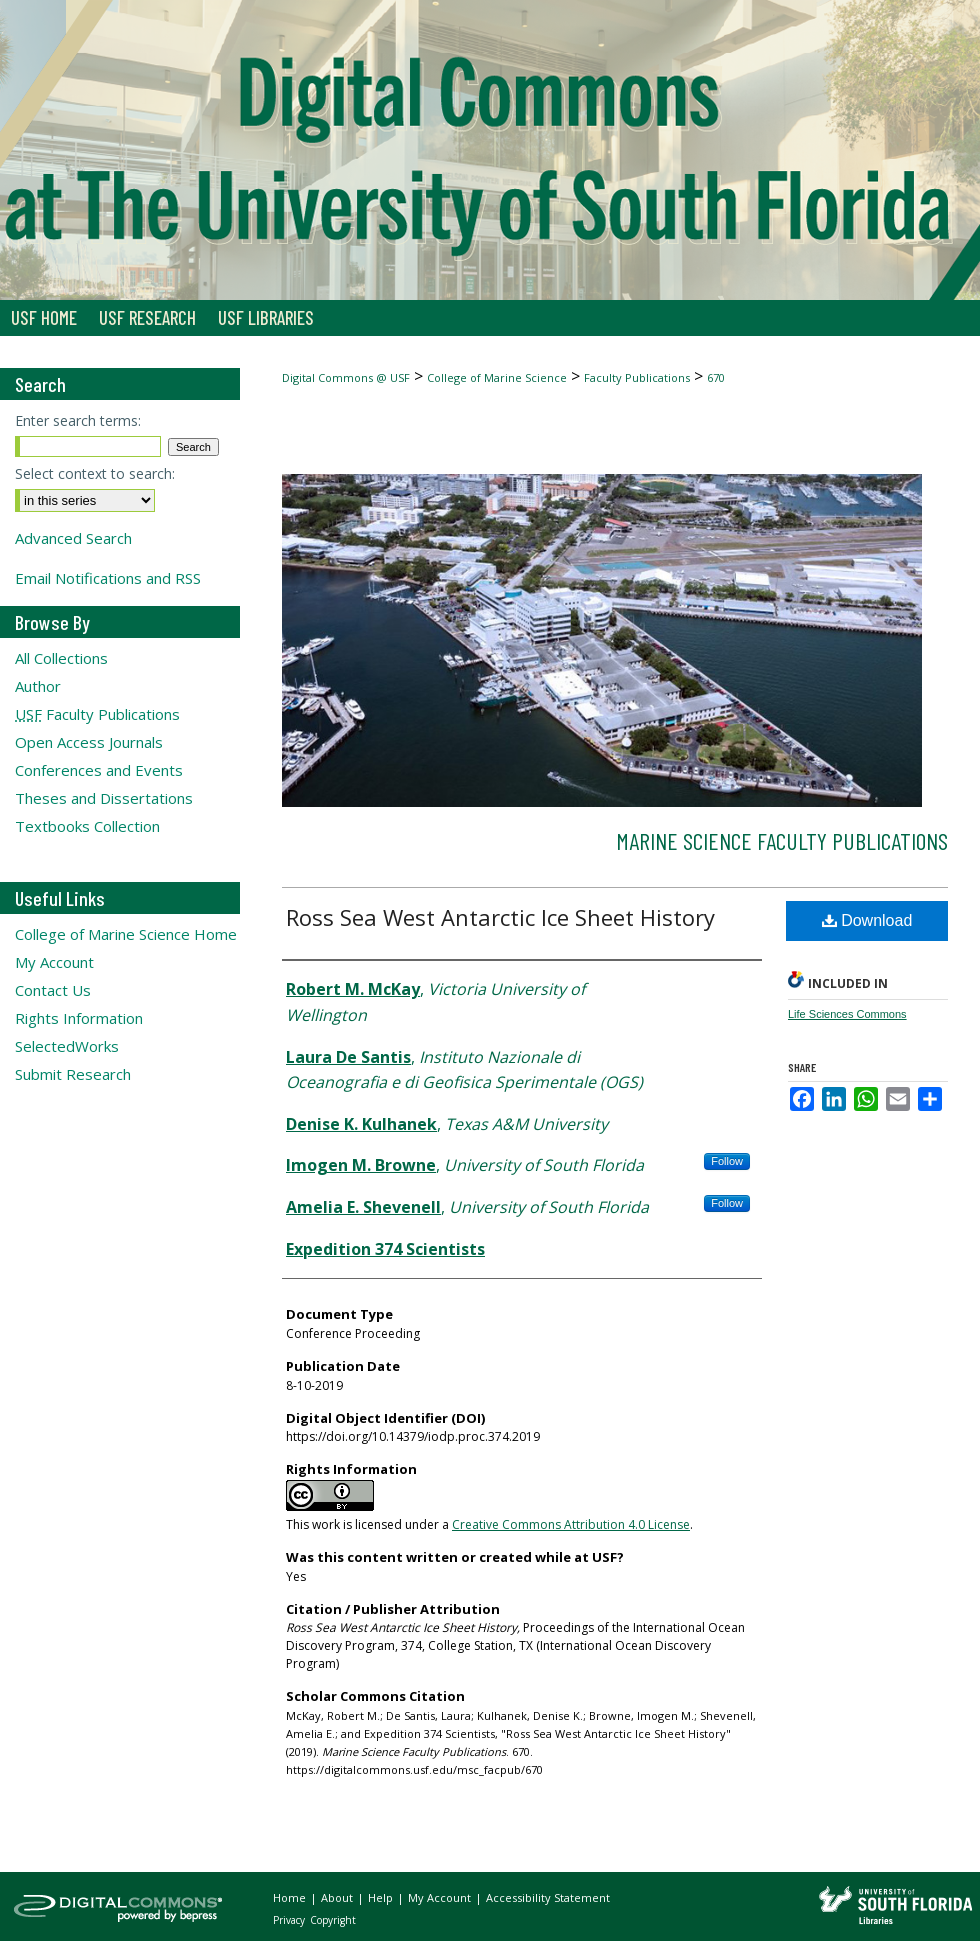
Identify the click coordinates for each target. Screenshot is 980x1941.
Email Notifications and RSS (108, 578)
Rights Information (79, 1018)
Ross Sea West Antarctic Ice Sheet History (500, 917)
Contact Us (53, 990)
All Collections (61, 658)
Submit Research (73, 1074)
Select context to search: (95, 473)
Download (867, 920)
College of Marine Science (497, 377)
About (338, 1897)
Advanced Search (73, 538)
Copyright (333, 1920)
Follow (727, 1161)
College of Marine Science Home (126, 934)
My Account (54, 962)
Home (291, 1897)
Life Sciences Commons (847, 1014)
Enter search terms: (78, 420)
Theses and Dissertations (104, 798)
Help (382, 1897)
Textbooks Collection (87, 826)
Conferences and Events (99, 770)
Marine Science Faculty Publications (782, 840)
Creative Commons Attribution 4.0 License (571, 1524)
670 (716, 377)
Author (38, 686)
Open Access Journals (89, 742)
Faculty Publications (637, 377)
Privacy (290, 1920)
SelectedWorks (67, 1046)
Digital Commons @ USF (346, 377)
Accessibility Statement (548, 1897)
